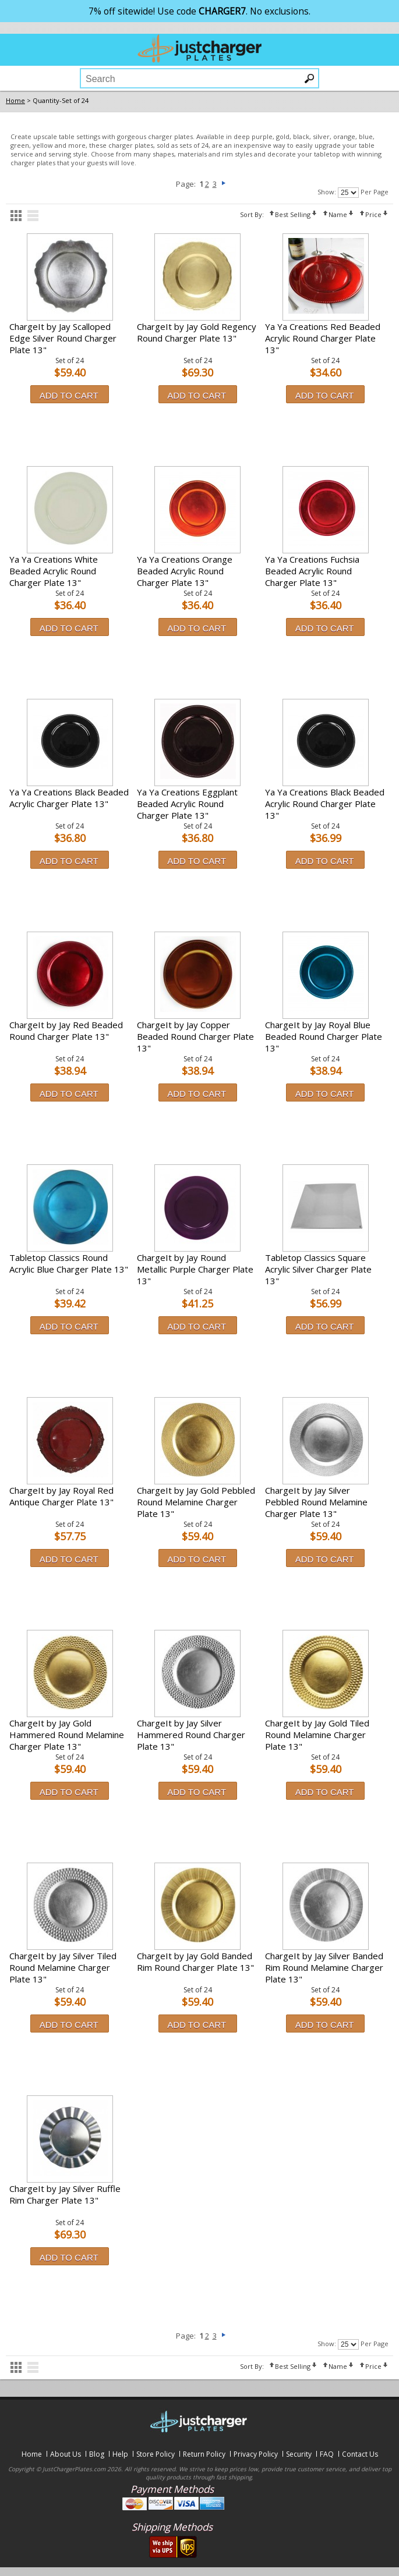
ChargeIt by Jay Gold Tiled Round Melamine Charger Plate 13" (317, 1734)
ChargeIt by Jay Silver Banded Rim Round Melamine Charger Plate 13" (324, 1967)
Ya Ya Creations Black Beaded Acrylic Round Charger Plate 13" (324, 803)
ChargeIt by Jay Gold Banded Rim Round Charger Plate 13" (195, 1961)
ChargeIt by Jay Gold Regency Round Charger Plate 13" (196, 332)
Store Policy (155, 2454)
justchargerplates (200, 48)
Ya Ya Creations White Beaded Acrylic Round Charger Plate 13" (53, 570)
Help (120, 2454)
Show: (326, 191)
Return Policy (204, 2454)
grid (16, 215)
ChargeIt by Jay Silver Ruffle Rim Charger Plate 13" (65, 2194)
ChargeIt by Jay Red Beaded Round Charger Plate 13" (66, 1030)
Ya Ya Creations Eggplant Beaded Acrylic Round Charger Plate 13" (187, 803)
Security (299, 2454)
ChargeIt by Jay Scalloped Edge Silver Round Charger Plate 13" (62, 338)
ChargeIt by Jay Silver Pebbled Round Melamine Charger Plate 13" (316, 1501)
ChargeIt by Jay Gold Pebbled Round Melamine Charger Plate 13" (196, 1501)
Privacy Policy (256, 2454)
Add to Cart (69, 395)
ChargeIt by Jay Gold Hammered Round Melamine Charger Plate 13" (66, 1734)
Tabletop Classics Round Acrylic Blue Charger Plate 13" (68, 1263)
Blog (96, 2454)
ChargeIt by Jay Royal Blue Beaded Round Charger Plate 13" (323, 1036)
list (32, 215)
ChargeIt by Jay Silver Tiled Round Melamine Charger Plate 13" (62, 1967)
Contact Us (360, 2454)
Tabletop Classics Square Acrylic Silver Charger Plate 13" (318, 1269)
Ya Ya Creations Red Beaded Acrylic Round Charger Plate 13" (322, 338)
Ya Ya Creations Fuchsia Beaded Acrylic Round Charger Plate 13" (312, 570)
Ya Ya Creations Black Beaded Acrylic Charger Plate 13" (69, 797)
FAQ (327, 2454)
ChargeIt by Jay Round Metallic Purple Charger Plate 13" (195, 1269)
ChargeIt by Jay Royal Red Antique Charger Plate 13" (61, 1496)
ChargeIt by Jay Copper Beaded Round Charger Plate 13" (195, 1036)
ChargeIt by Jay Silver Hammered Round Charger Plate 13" (191, 1734)
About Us (65, 2454)
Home (32, 2454)
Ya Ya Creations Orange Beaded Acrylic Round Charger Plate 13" (184, 570)
